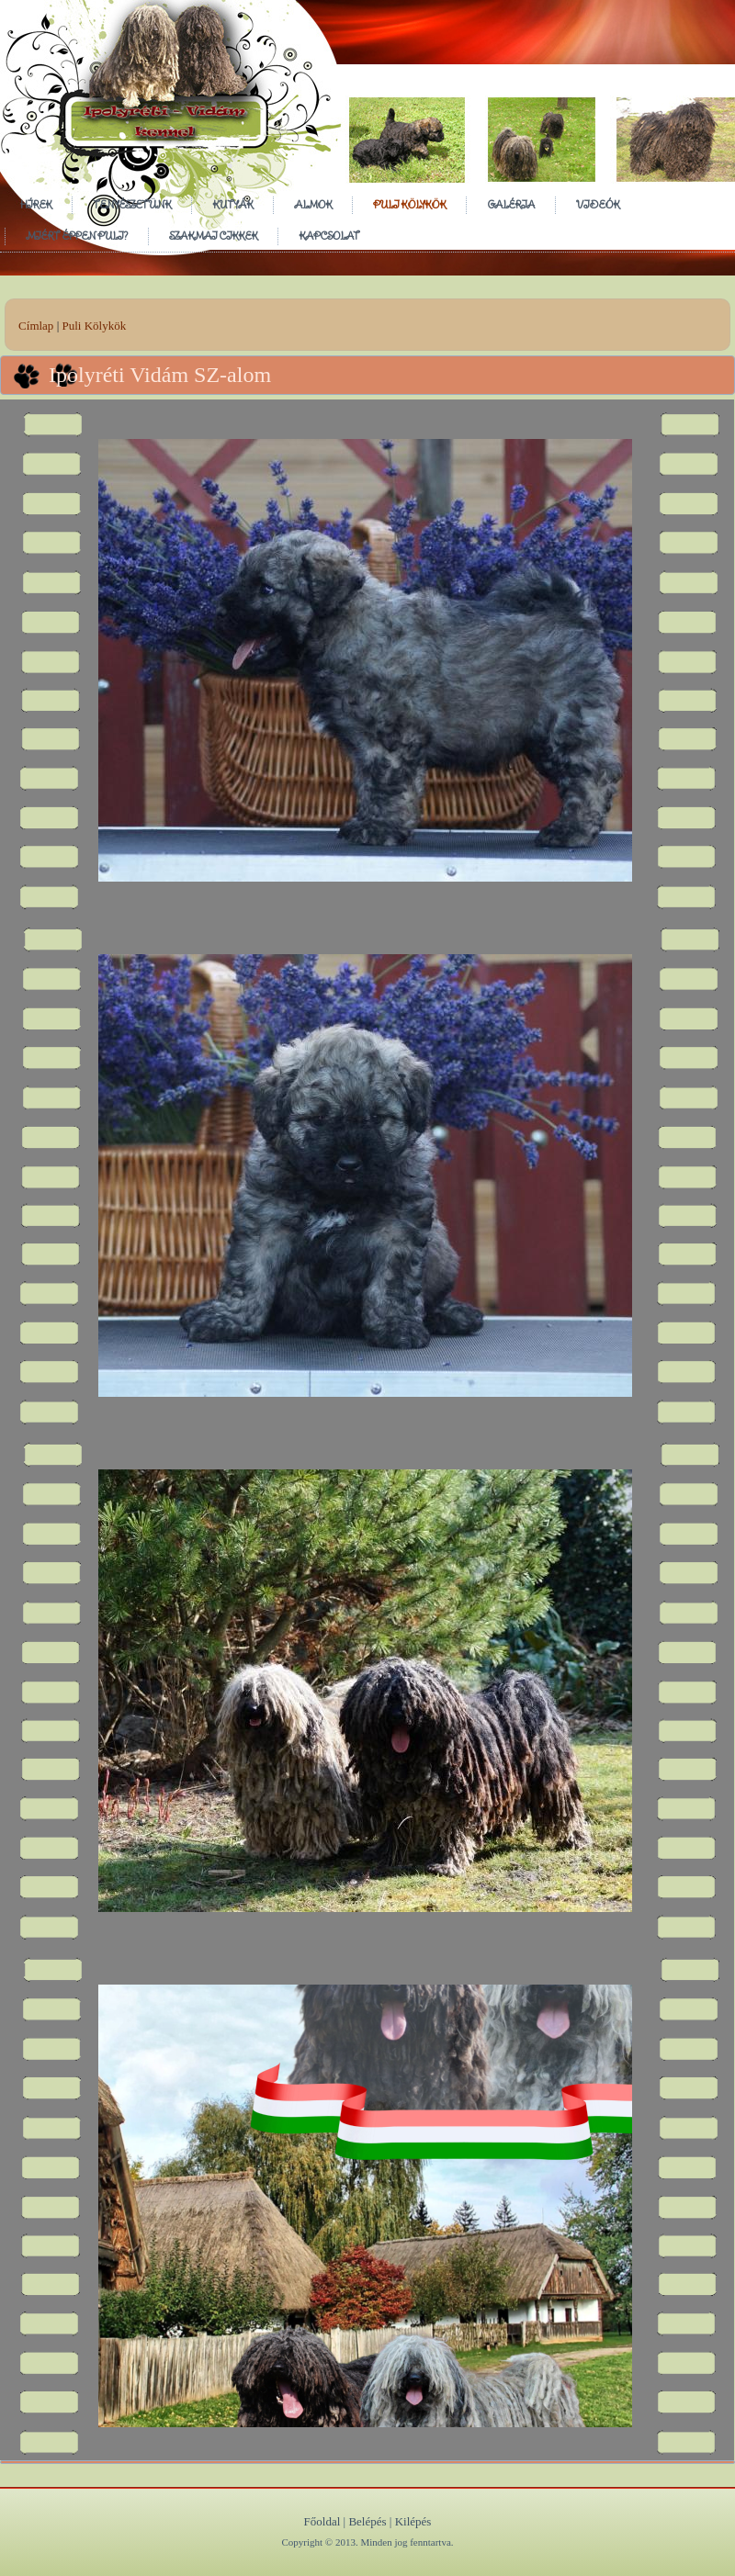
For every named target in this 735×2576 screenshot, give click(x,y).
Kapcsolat (329, 235)
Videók (597, 204)
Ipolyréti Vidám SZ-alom (160, 375)
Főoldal (322, 2521)
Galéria (511, 204)
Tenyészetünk (132, 204)
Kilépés (413, 2521)
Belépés (367, 2521)
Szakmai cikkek (213, 235)
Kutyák (232, 204)
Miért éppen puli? (77, 235)
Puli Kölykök (409, 204)
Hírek (35, 204)
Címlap (35, 325)
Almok (313, 204)
